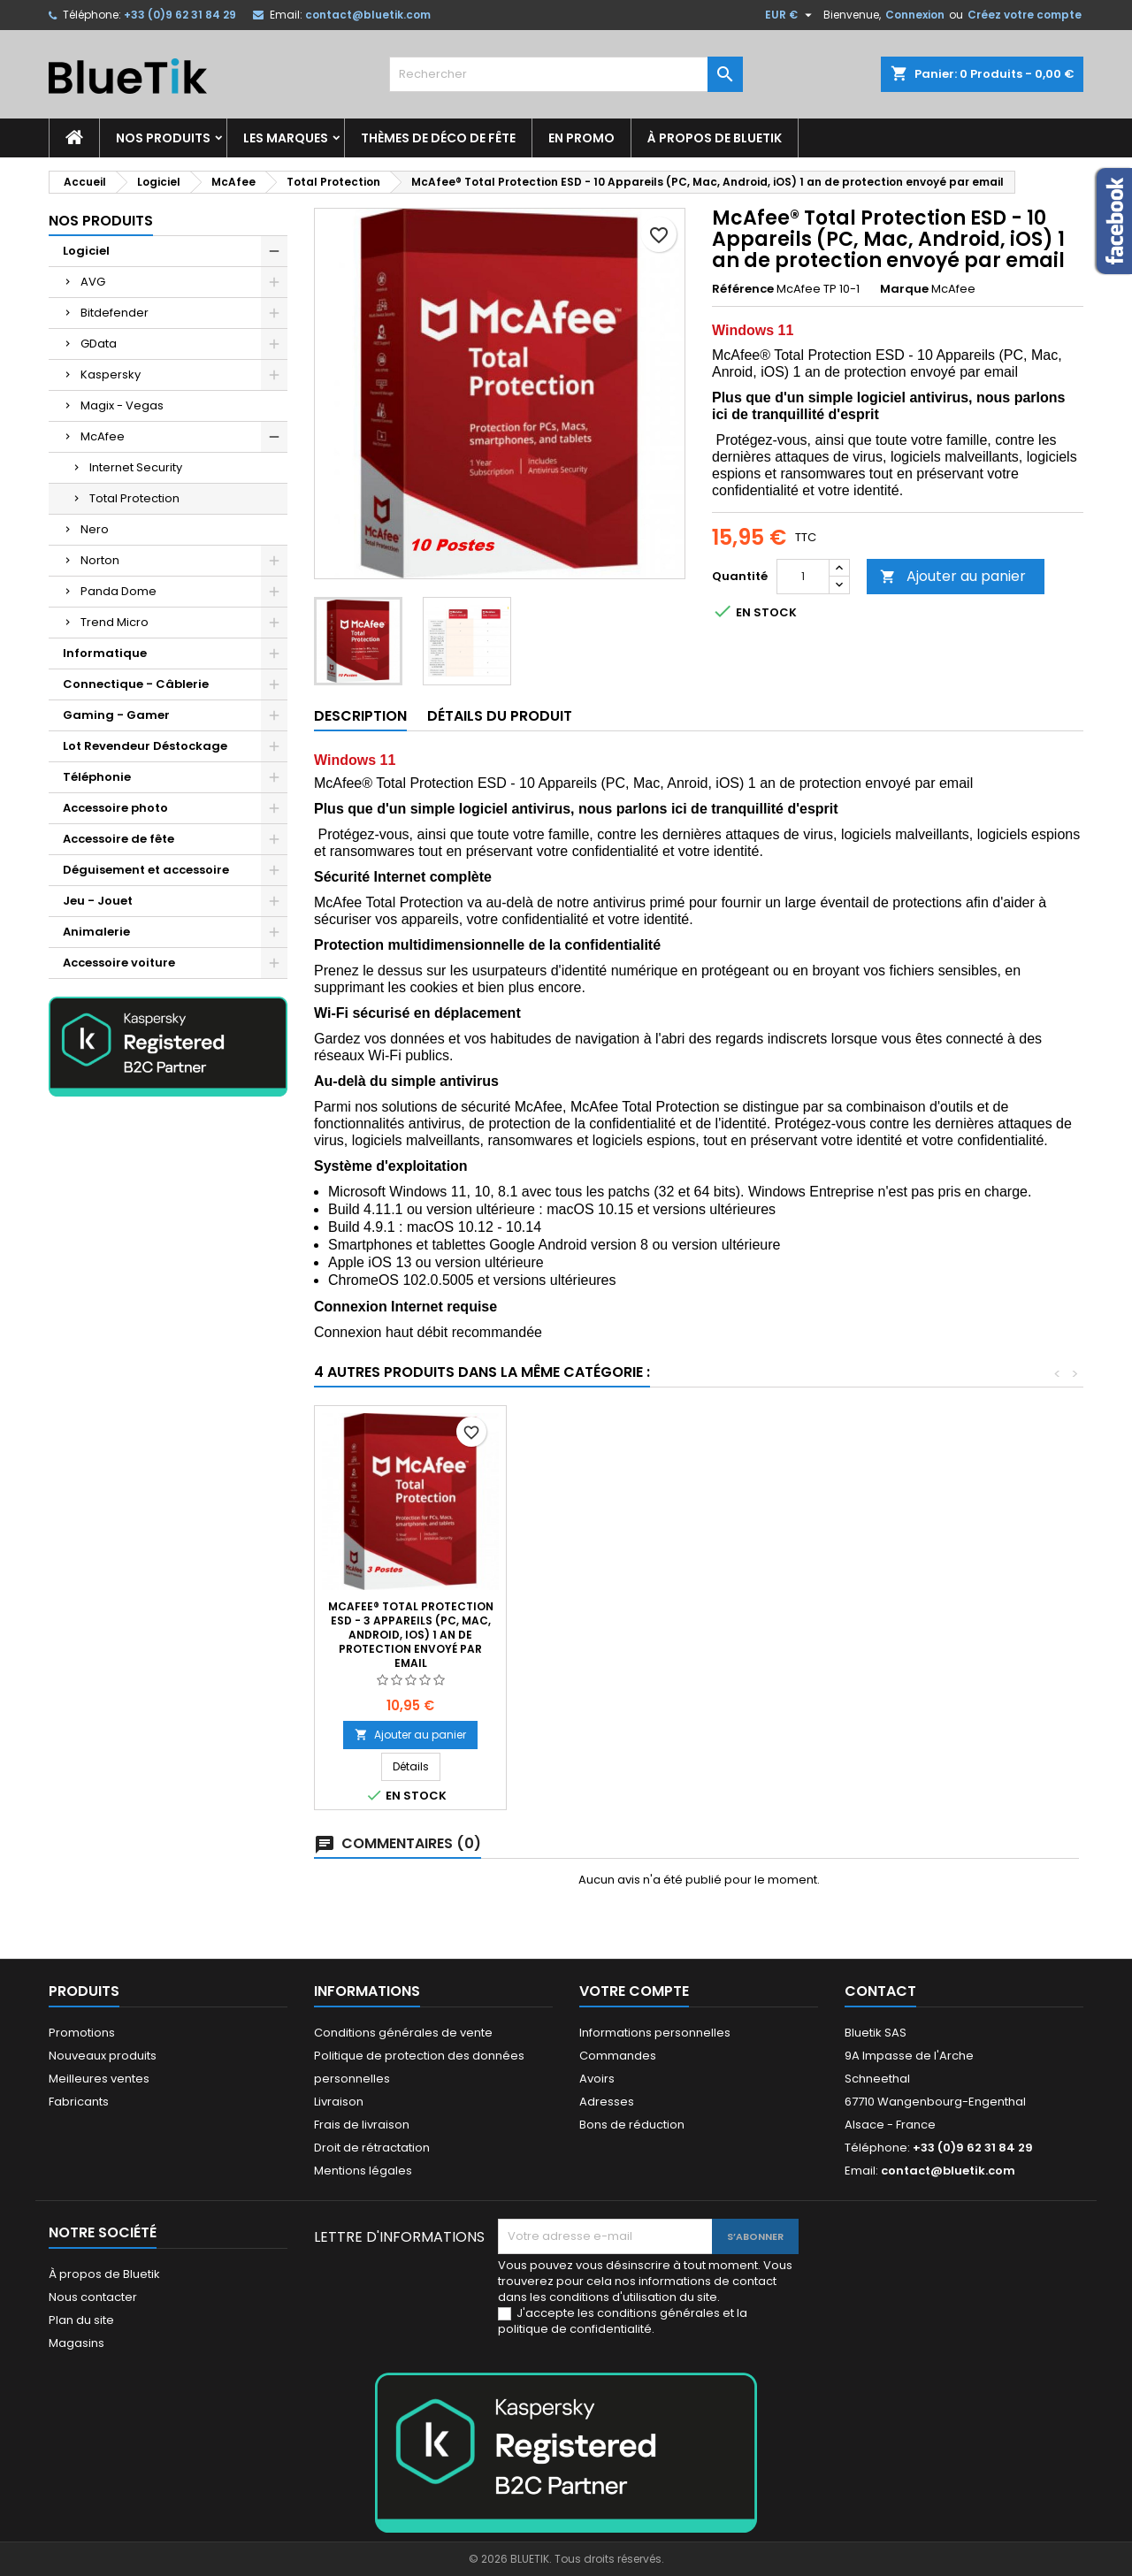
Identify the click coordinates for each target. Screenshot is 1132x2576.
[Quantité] (803, 576)
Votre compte (634, 1991)
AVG (92, 281)
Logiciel (86, 250)
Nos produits (163, 138)
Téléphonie (97, 776)
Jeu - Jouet (98, 900)
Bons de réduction (632, 2124)
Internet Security (135, 467)
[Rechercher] (566, 74)
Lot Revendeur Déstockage (145, 746)
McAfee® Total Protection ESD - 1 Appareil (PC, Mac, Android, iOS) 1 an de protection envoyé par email (602, 1634)
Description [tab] (360, 716)
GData (98, 343)
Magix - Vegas (122, 405)
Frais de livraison (361, 2124)
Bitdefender (114, 312)
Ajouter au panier (953, 576)
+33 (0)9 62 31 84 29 (180, 14)
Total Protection (134, 498)
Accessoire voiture (119, 962)
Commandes (617, 2055)
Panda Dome (118, 591)
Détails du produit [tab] (499, 716)
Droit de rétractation (372, 2147)
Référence (743, 289)
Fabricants (79, 2101)
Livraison (338, 2101)
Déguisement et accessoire (146, 869)
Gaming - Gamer (116, 715)
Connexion (915, 14)
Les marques (285, 138)
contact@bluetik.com (368, 14)
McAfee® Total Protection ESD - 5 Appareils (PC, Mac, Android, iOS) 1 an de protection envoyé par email (410, 1634)
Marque (904, 289)
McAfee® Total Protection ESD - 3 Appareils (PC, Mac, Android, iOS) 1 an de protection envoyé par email (986, 1634)
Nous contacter (93, 2297)
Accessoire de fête (118, 838)
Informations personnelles (654, 2032)
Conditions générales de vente (403, 2032)
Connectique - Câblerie (136, 684)
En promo (581, 138)
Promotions (82, 2032)
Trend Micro (114, 622)
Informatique (105, 653)
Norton (99, 560)
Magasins (76, 2343)
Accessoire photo (115, 807)
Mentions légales (363, 2170)
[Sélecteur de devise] (790, 15)
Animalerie (96, 931)
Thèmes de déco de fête (438, 138)
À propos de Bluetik (714, 138)
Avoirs (597, 2078)
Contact (880, 1991)
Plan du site (81, 2320)
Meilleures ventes (99, 2078)
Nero (94, 529)
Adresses (606, 2101)
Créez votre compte (1025, 14)
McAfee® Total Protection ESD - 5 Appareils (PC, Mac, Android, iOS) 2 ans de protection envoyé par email (794, 1634)
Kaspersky (110, 374)
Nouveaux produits (103, 2055)
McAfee (102, 436)
